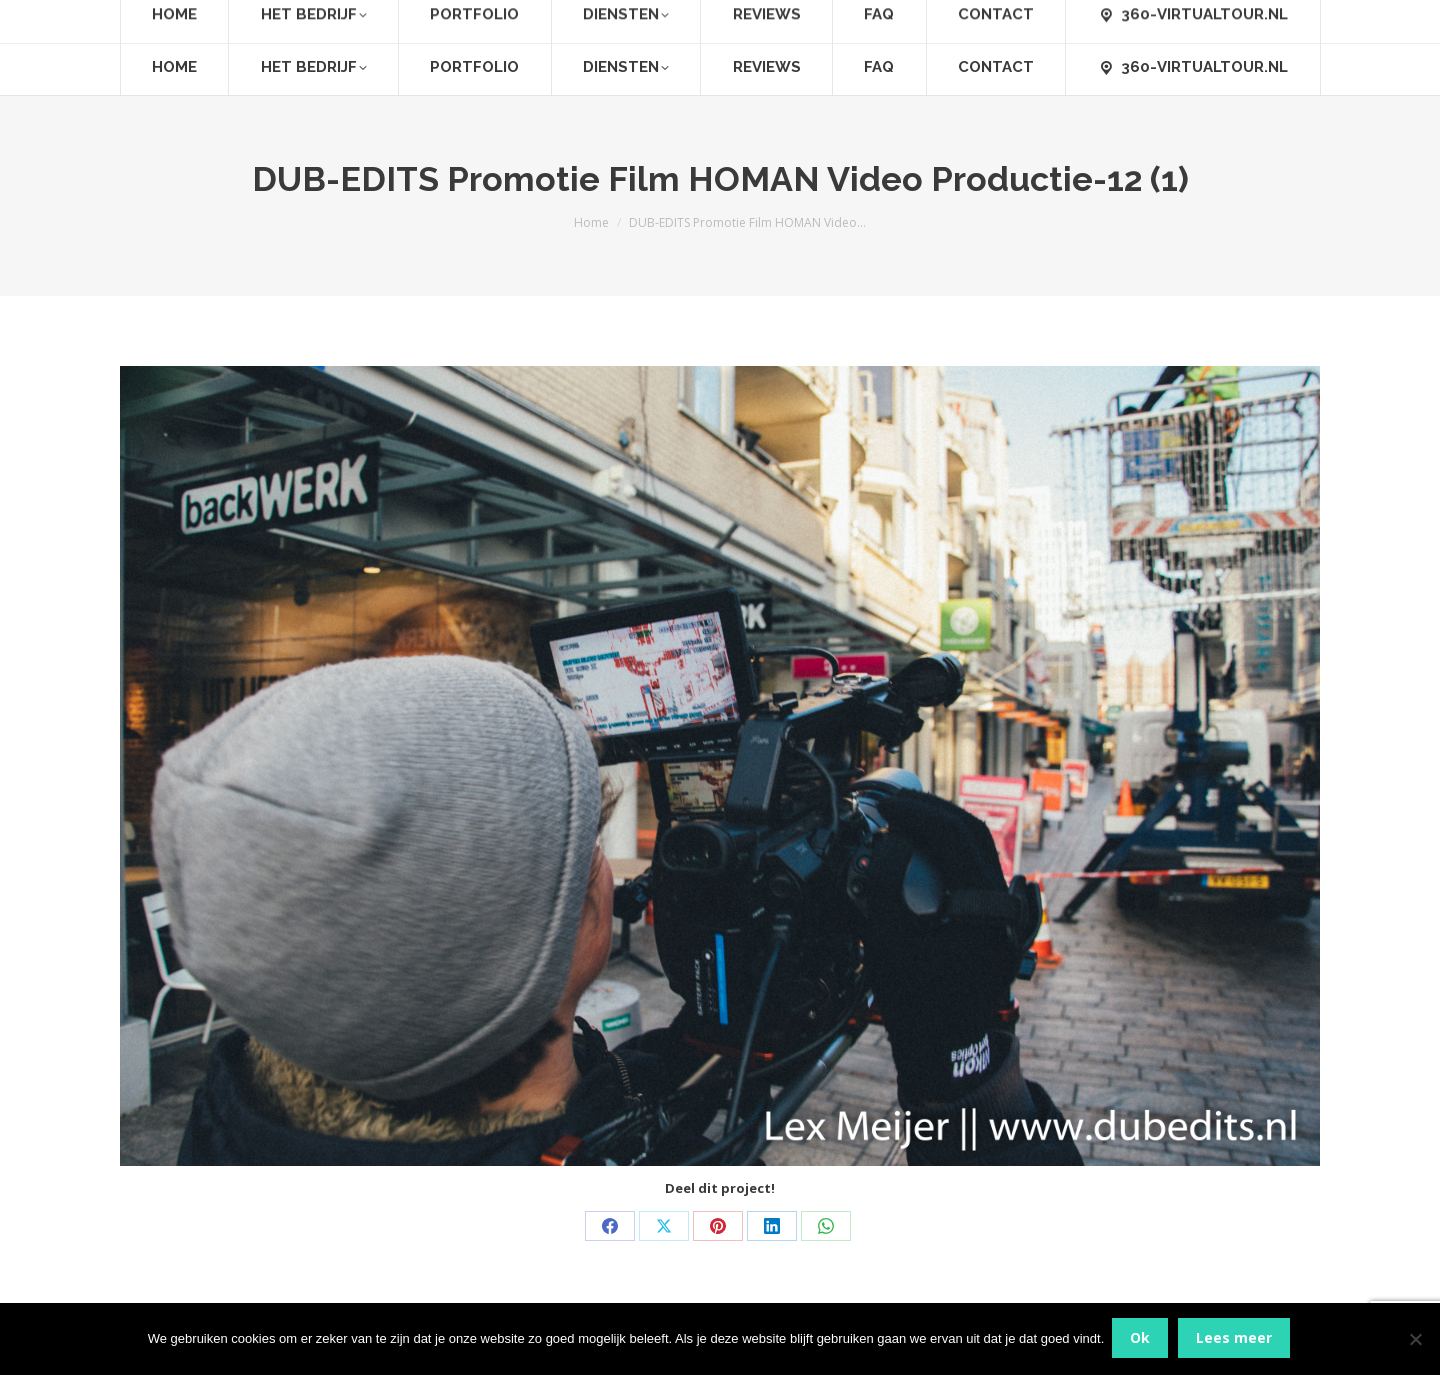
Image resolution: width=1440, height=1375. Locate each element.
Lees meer (1236, 1339)
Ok (1142, 1339)
